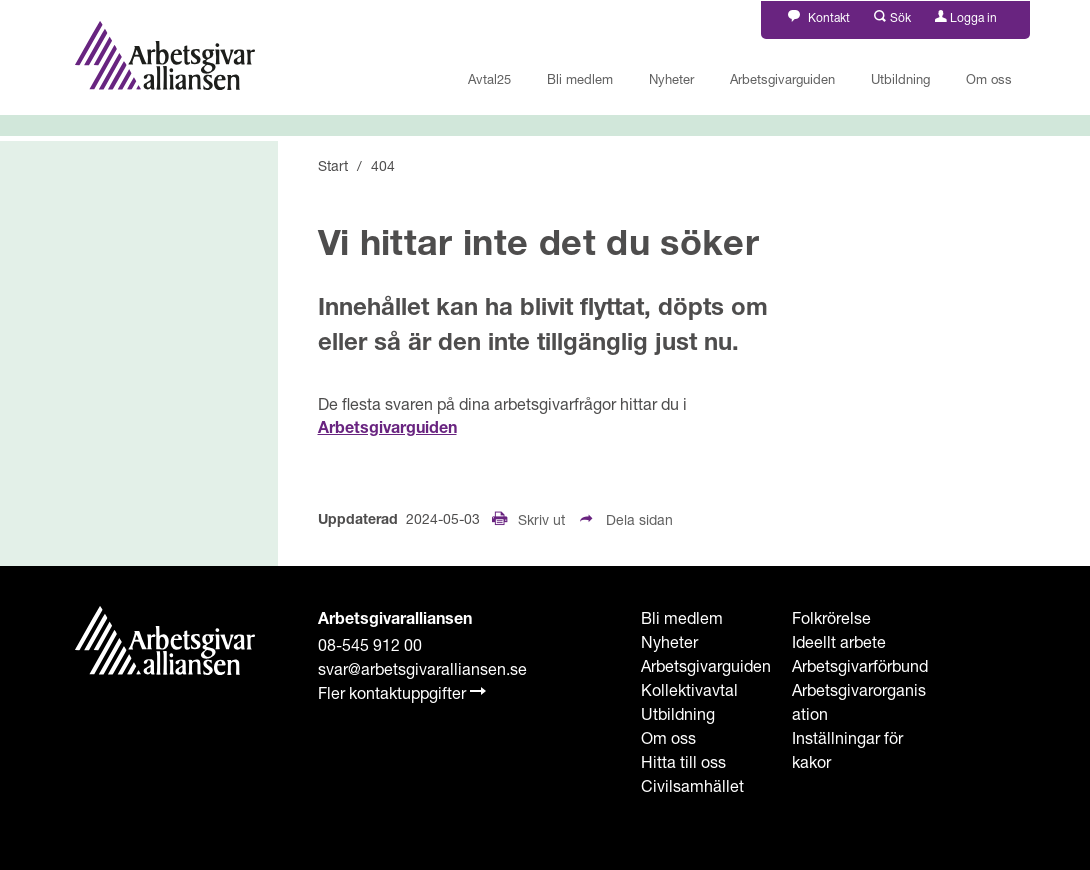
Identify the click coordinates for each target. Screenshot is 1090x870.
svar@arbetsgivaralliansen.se (422, 668)
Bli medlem (580, 79)
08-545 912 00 (370, 644)
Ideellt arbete (839, 641)
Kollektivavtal (689, 689)
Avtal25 (489, 79)
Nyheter (671, 79)
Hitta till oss (683, 761)
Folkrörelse (831, 617)
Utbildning (900, 79)
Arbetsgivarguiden (782, 79)
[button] (892, 15)
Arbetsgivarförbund (860, 665)
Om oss (989, 79)
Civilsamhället (692, 785)
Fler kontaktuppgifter (402, 692)
